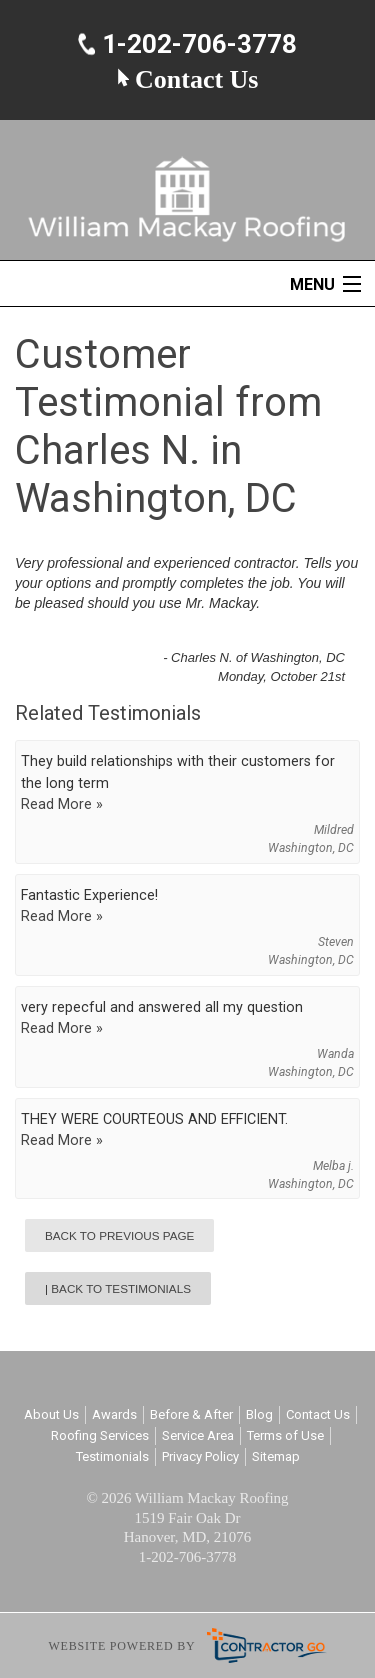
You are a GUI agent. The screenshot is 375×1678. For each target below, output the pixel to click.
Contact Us (188, 79)
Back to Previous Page (119, 1235)
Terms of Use (285, 1435)
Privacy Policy (200, 1456)
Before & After (191, 1414)
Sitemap (276, 1456)
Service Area (198, 1435)
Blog (259, 1414)
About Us (51, 1414)
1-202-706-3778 (196, 45)
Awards (114, 1414)
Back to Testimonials (121, 1288)
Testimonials (112, 1456)
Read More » (62, 804)
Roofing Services (100, 1435)
